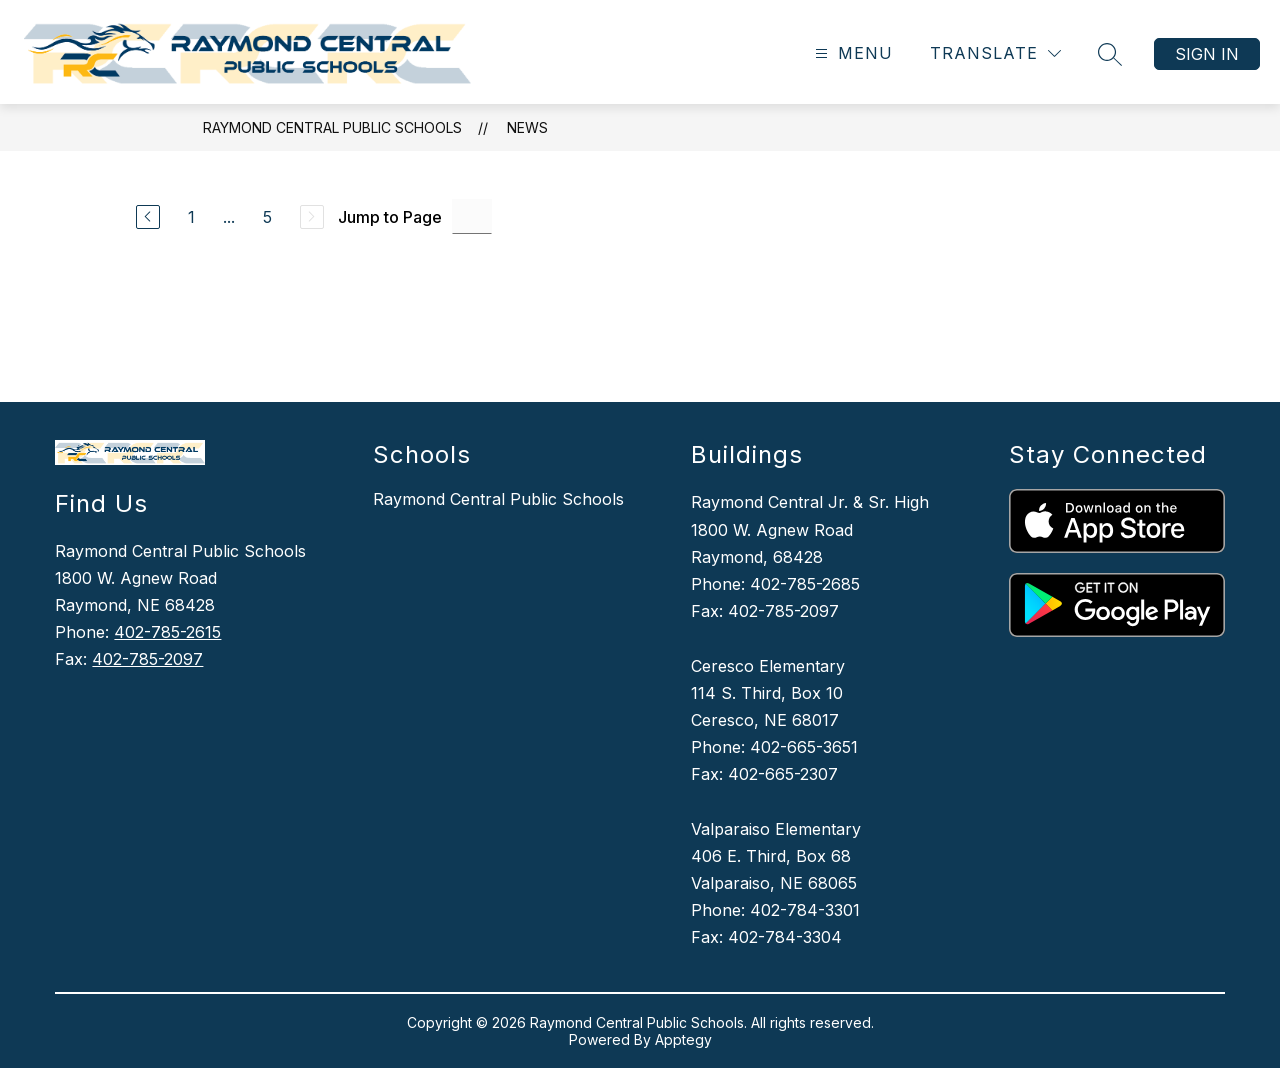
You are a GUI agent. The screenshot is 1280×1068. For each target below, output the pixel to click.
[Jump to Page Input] (472, 216)
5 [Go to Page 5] (267, 217)
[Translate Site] (995, 53)
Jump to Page (390, 217)
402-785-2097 (147, 659)
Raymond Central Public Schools (332, 127)
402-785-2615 (167, 632)
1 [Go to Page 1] (191, 217)
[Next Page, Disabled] (312, 217)
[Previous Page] (148, 217)
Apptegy (683, 1039)
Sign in (1207, 54)
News (527, 127)
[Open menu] (851, 53)
